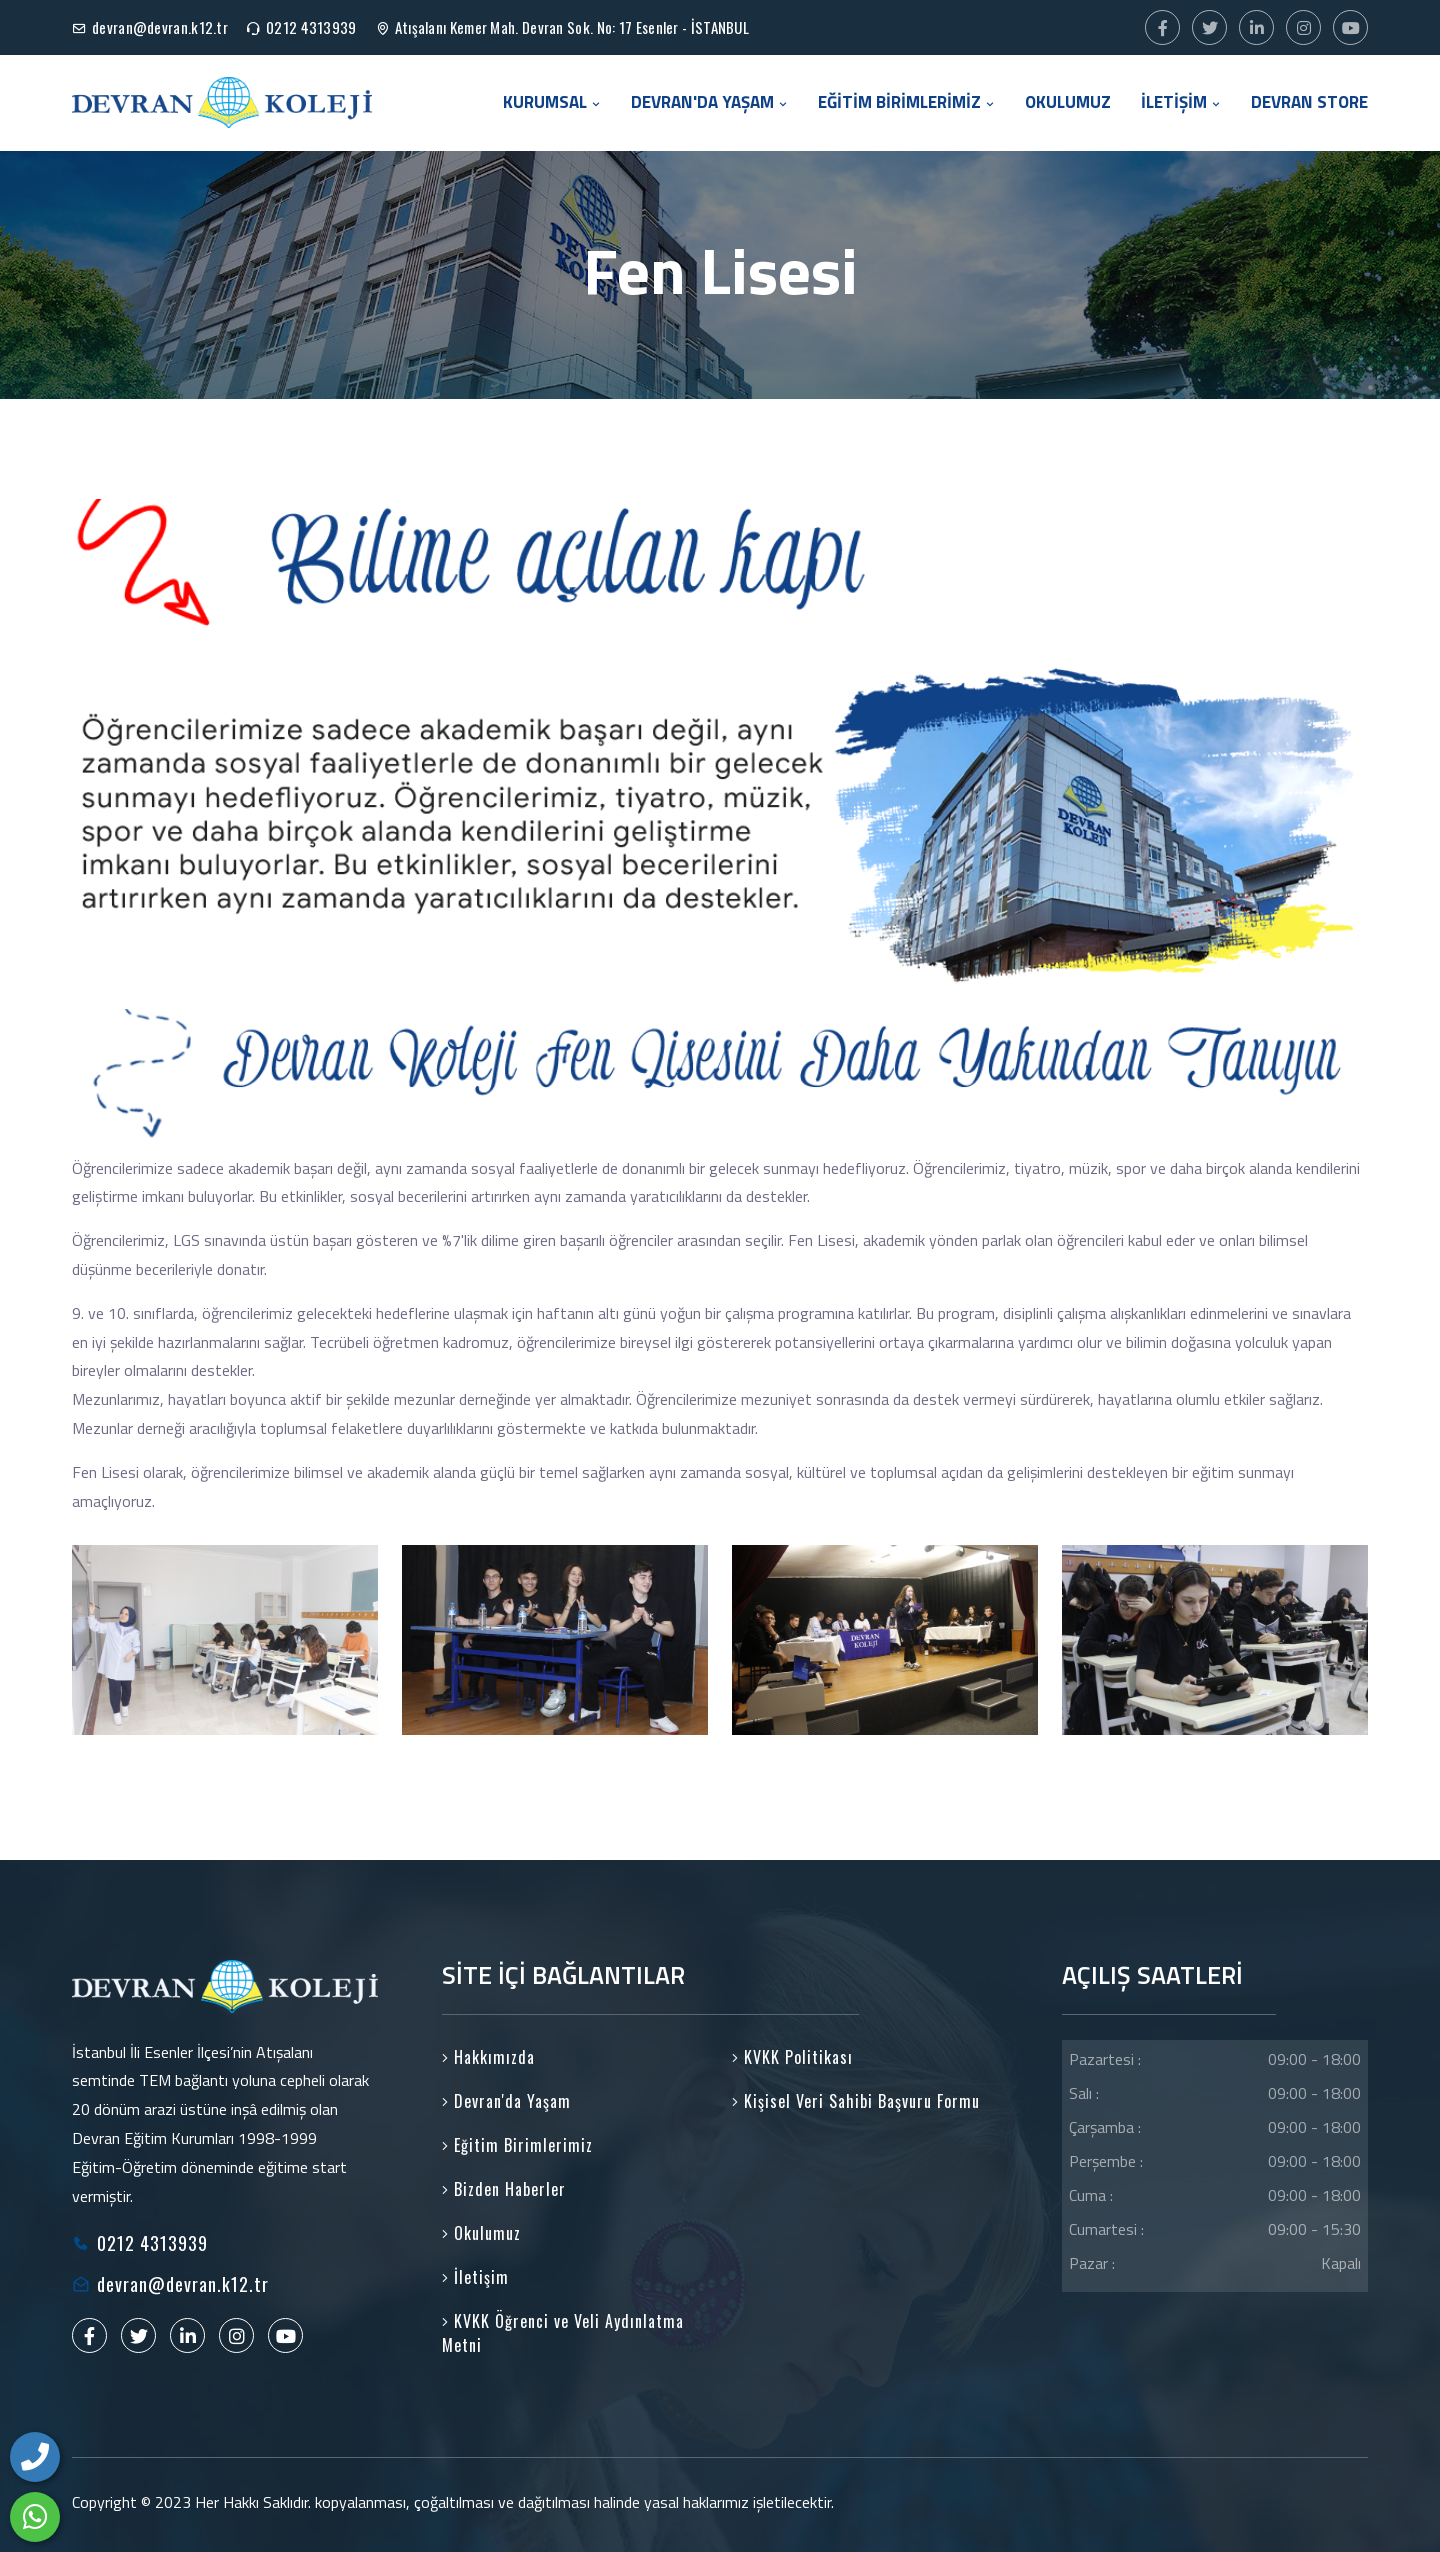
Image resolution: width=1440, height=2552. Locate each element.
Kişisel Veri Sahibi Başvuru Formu (856, 2101)
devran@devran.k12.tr (160, 27)
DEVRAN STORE (1309, 102)
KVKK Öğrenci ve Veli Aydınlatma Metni (563, 2333)
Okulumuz (481, 2233)
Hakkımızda (488, 2057)
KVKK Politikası (792, 2057)
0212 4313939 (311, 27)
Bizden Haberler (504, 2189)
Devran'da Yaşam (506, 2101)
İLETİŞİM (1181, 102)
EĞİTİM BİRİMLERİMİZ (906, 102)
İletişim (475, 2277)
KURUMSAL (552, 102)
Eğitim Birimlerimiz (517, 2145)
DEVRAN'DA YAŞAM (709, 102)
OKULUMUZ (1068, 102)
